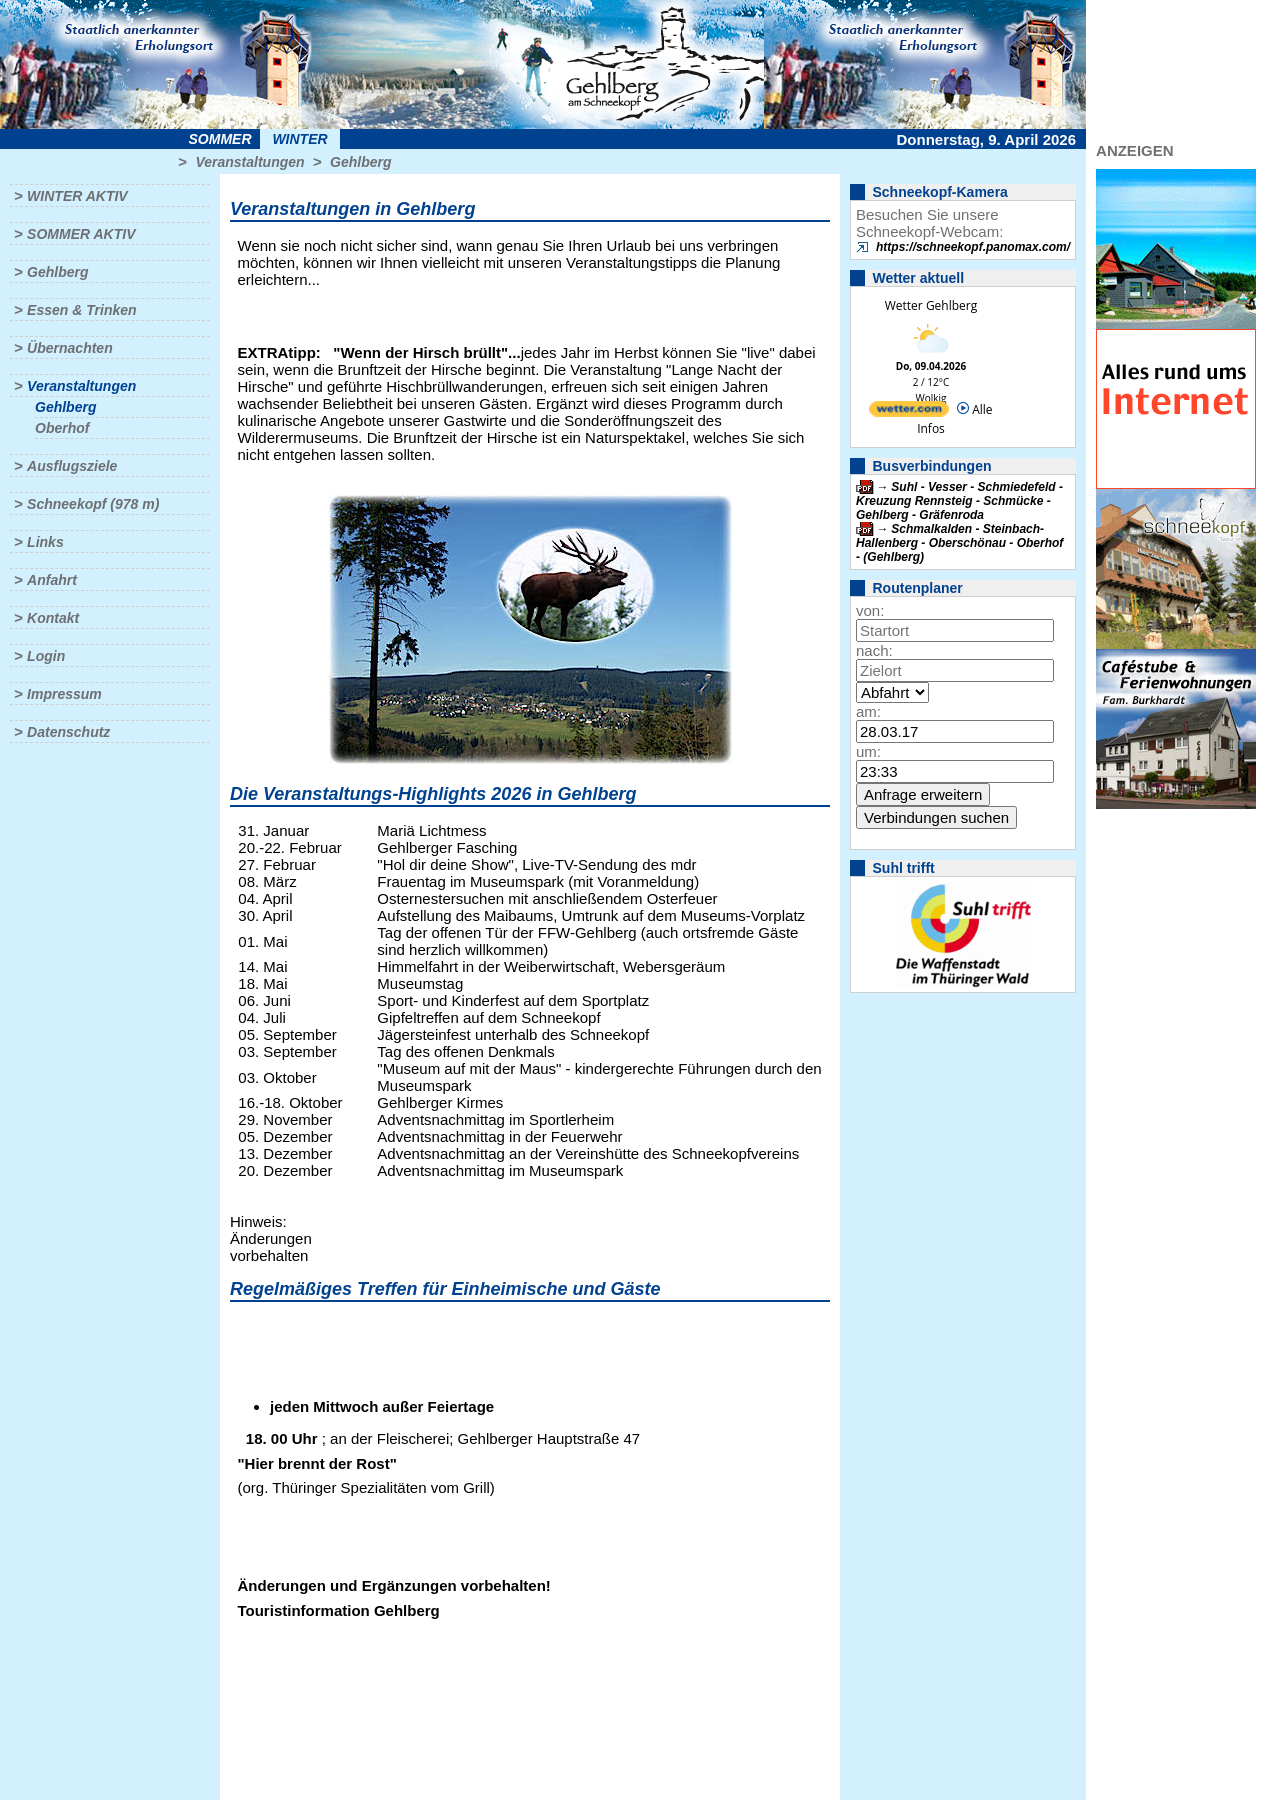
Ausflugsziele (72, 466)
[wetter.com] (909, 412)
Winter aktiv (77, 196)
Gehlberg (360, 162)
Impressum (64, 694)
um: (868, 751)
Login (46, 656)
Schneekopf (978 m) (93, 504)
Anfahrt (52, 580)
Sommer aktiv (81, 234)
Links (45, 542)
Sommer (220, 139)
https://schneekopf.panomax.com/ (973, 247)
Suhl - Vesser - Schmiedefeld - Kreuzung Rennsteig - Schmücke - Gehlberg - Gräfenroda (959, 501)
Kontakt (53, 618)
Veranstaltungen (249, 162)
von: (870, 610)
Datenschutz (68, 732)
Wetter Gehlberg (931, 305)
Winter (299, 139)
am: (868, 711)
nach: (874, 650)
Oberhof (62, 428)
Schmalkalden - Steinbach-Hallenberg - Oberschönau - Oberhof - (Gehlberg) (959, 543)
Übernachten (70, 348)
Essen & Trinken (81, 310)
